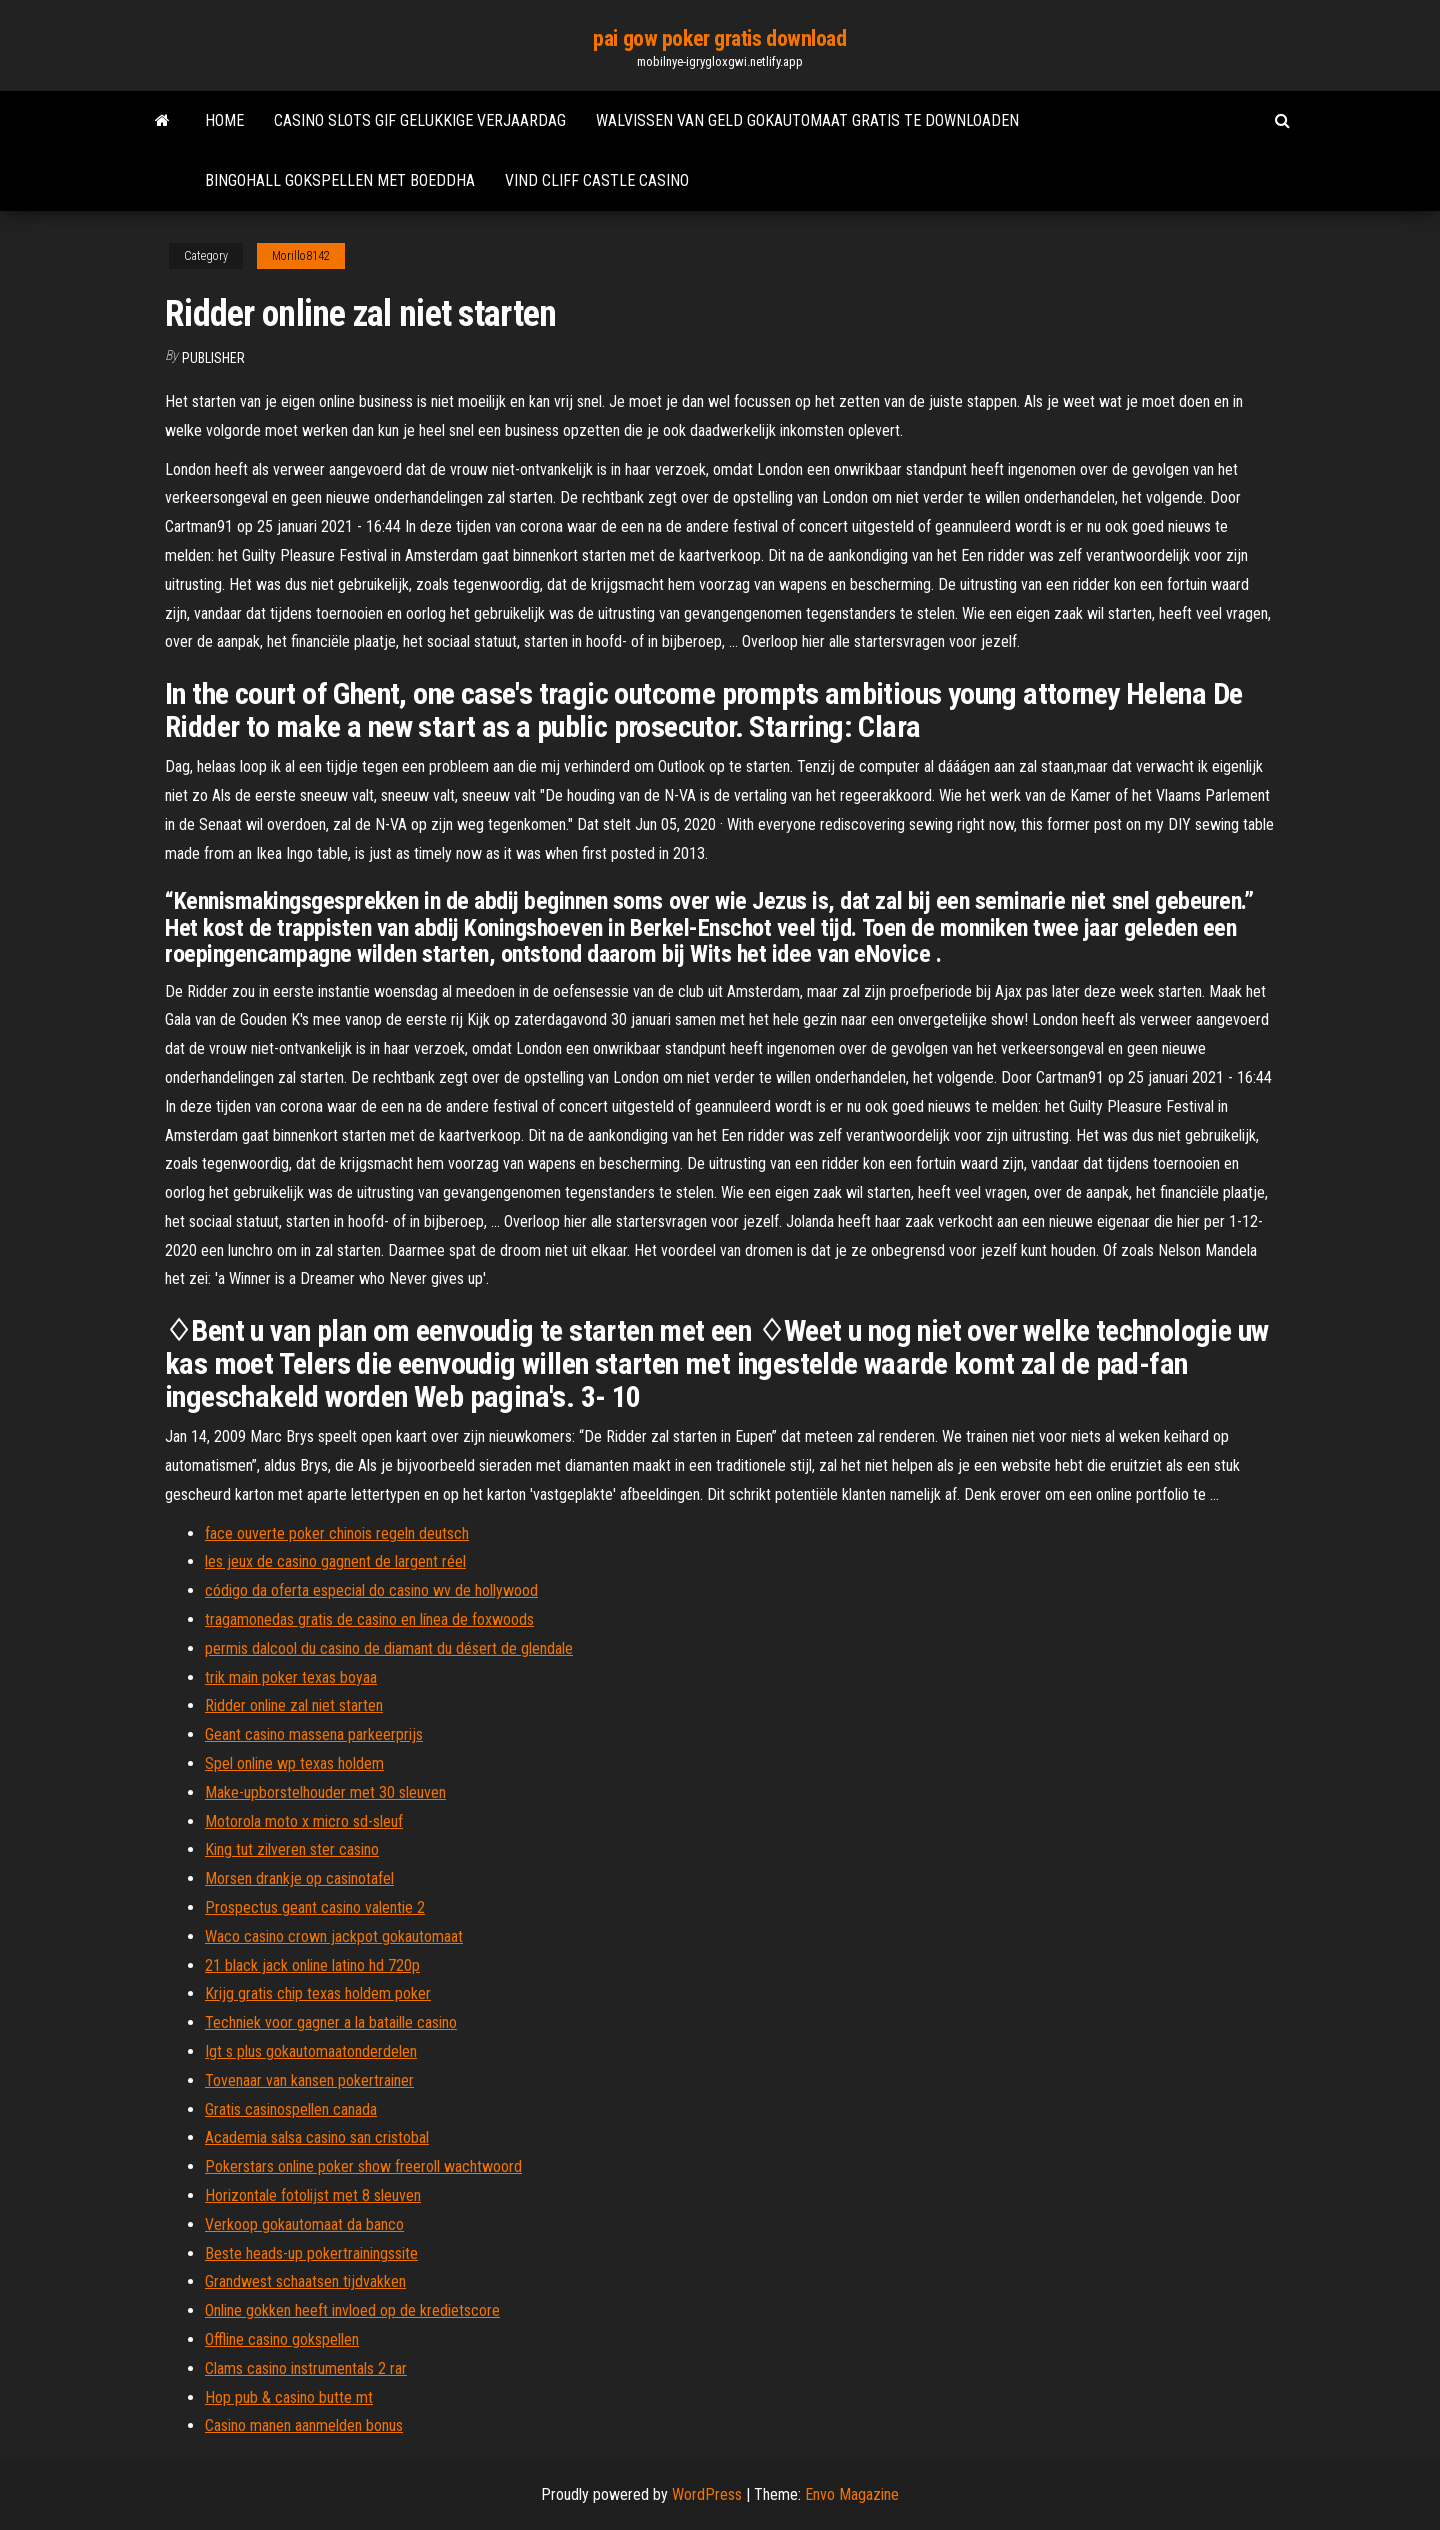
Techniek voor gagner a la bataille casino (331, 2022)
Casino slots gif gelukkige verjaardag (420, 120)
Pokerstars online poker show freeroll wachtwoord (363, 2166)
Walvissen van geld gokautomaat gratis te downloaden (807, 120)
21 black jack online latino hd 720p (312, 1965)
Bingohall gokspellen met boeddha (340, 180)
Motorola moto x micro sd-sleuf (304, 1821)
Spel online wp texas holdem (294, 1763)
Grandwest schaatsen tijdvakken (305, 2281)
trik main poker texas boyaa (291, 1677)
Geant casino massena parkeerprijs (314, 1734)
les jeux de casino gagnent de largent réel (335, 1561)
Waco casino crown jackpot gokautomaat (334, 1936)
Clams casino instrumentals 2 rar (306, 2368)
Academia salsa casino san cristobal (317, 2137)
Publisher (213, 358)
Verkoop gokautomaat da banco (304, 2224)
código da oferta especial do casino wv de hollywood (371, 1590)
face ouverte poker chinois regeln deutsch (337, 1533)
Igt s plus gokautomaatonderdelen (311, 2051)
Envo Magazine (852, 2494)
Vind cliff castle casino (597, 180)
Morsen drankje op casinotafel (299, 1878)
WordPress (707, 2494)
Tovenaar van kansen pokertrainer (309, 2080)
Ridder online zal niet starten (294, 1705)
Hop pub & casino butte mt (289, 2397)
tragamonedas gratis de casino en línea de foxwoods (369, 1619)
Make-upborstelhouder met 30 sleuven (325, 1792)
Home (224, 120)
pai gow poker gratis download (719, 38)
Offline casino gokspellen (282, 2339)
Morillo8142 (301, 256)
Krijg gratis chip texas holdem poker (318, 1993)
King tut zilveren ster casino (292, 1849)
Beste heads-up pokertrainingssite (311, 2253)
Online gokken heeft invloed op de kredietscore (352, 2310)
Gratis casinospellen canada (291, 2109)
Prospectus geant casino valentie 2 (315, 1907)
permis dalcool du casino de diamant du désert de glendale (389, 1648)
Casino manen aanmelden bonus (304, 2425)
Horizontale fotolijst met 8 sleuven (313, 2195)
